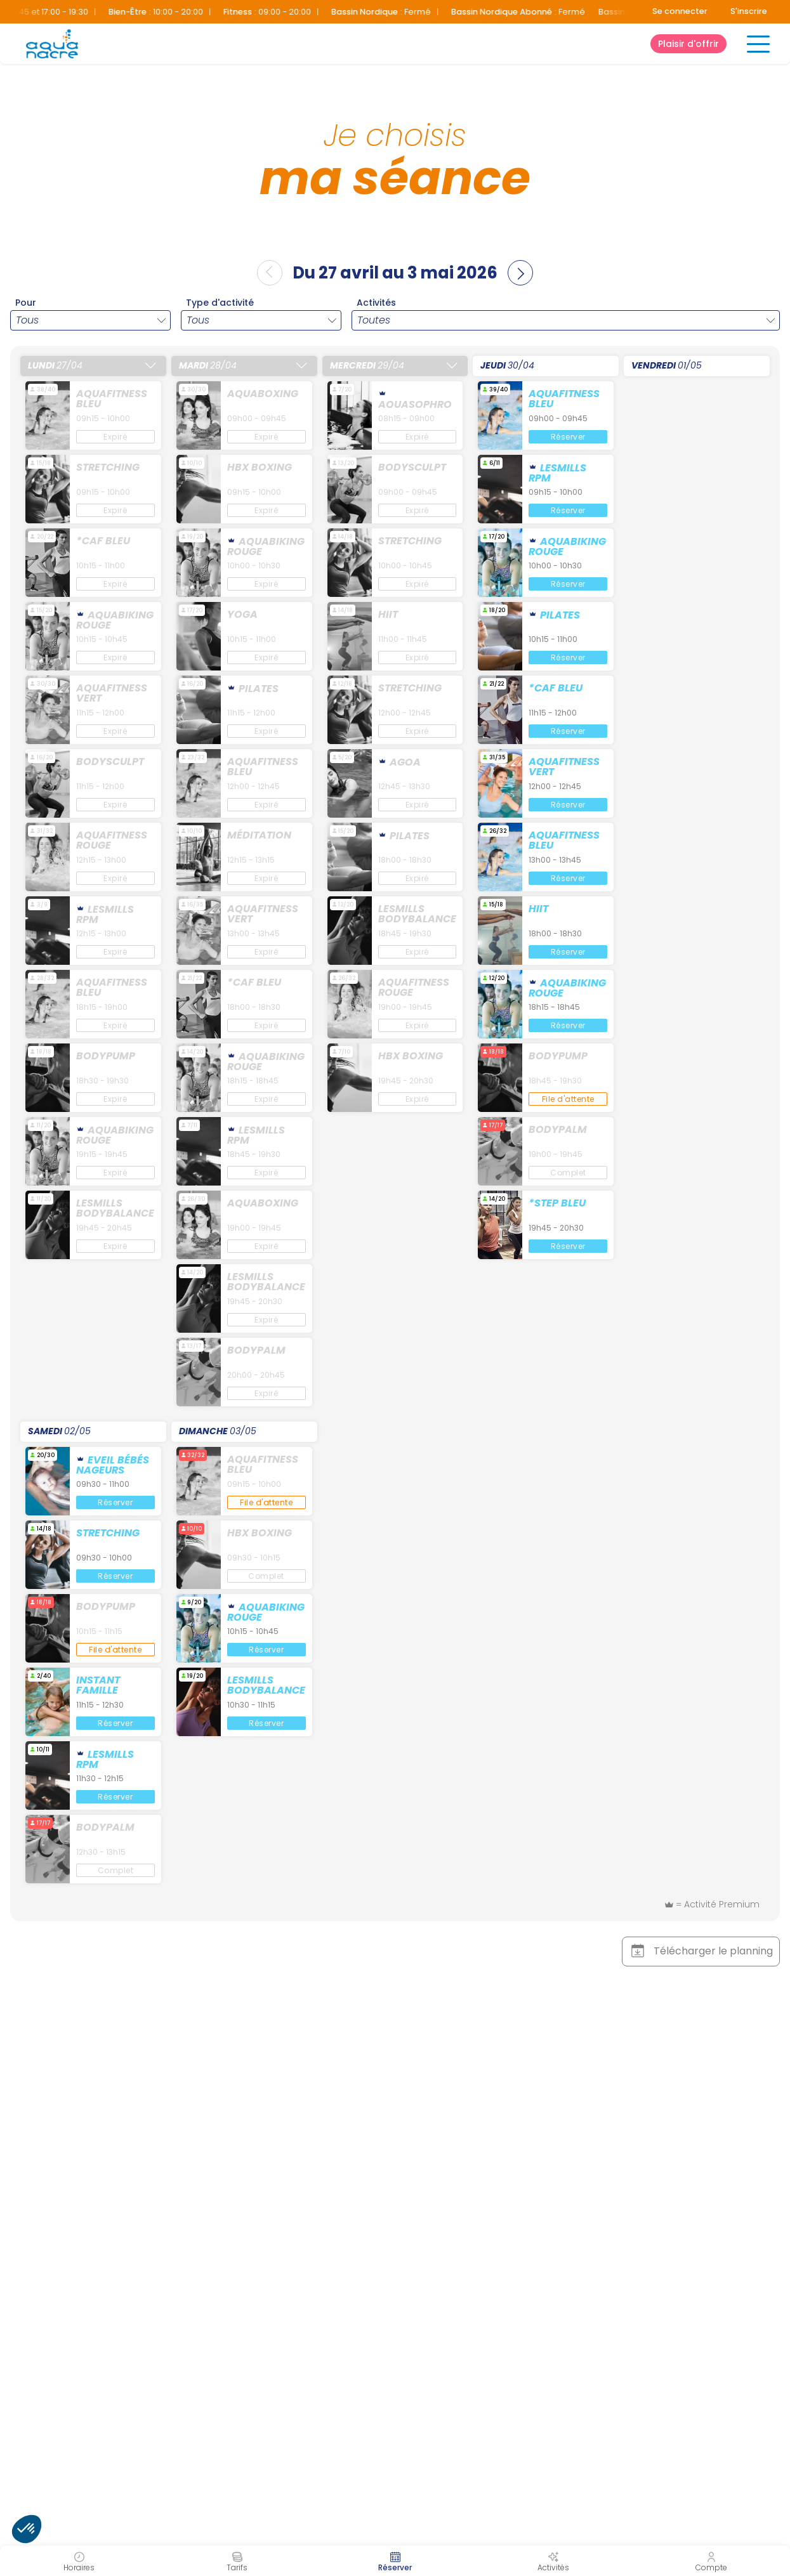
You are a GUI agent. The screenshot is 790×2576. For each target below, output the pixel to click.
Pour (25, 302)
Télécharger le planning (700, 1951)
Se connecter (680, 11)
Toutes (373, 320)
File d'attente (568, 1099)
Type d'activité (220, 302)
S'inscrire (748, 11)
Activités (376, 302)
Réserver (568, 436)
